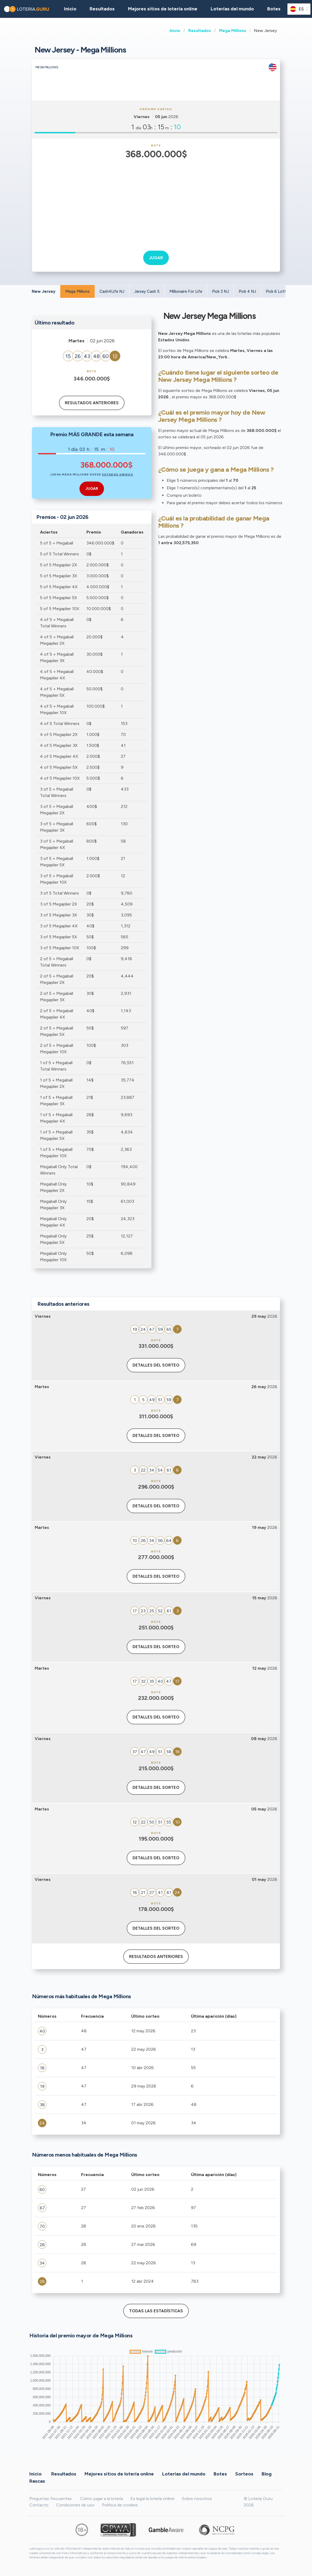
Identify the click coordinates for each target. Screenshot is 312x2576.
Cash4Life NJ (111, 291)
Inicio (175, 30)
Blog (266, 2474)
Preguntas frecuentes (50, 2498)
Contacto (39, 2504)
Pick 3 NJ (220, 291)
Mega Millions (232, 30)
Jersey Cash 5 (146, 291)
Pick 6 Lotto (277, 291)
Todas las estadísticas (156, 2311)
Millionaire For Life (185, 291)
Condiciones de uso (75, 2504)
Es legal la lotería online (152, 2498)
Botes (274, 9)
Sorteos (244, 2474)
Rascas (37, 2481)
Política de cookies (120, 2504)
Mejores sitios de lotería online (162, 9)
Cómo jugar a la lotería (101, 2498)
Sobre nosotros (197, 2498)
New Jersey (43, 291)
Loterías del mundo (232, 9)
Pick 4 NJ (247, 291)
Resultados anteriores (92, 402)
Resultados (199, 30)
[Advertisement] (156, 201)
